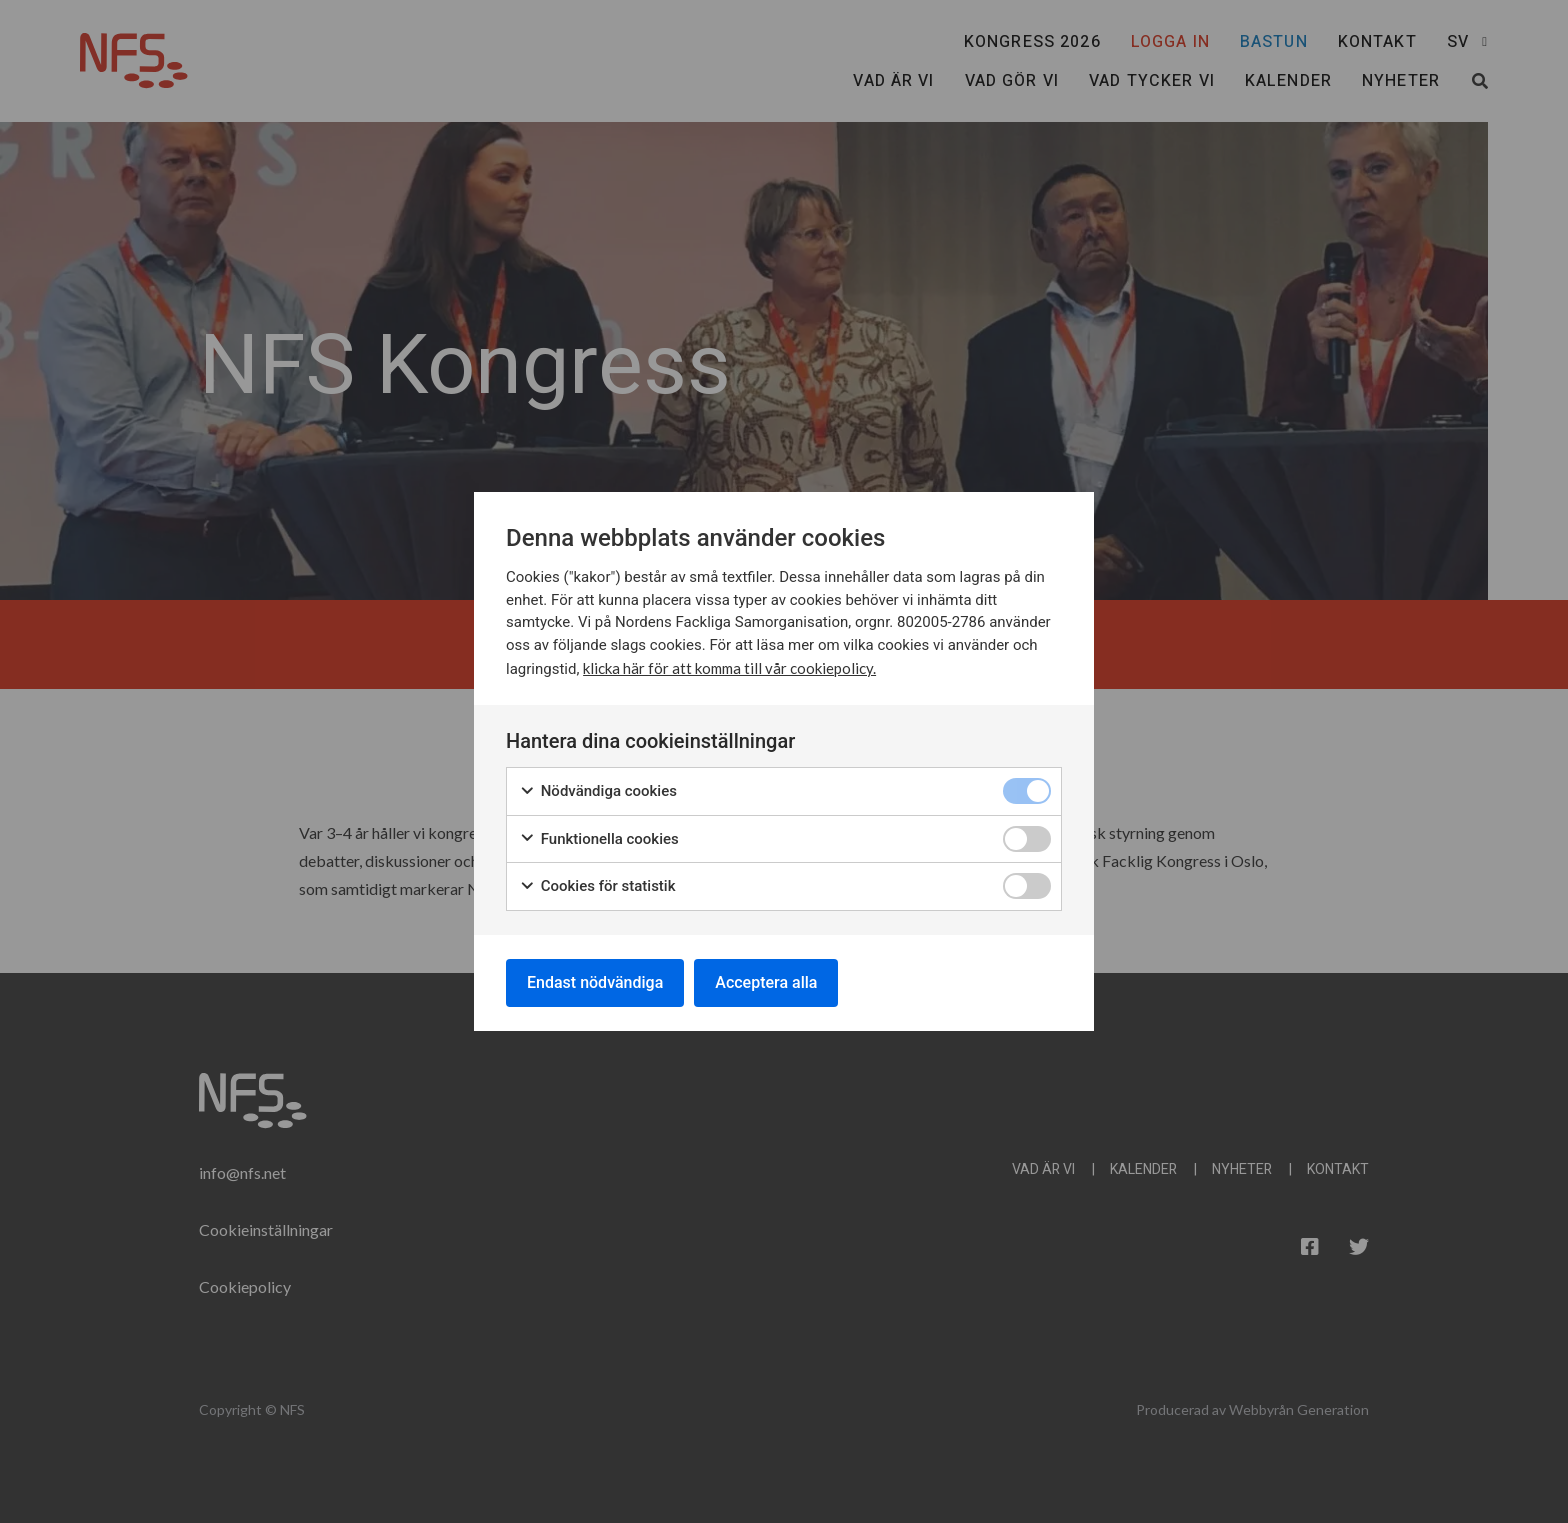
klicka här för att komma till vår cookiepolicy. (729, 668)
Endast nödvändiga (595, 982)
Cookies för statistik (597, 886)
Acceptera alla (766, 982)
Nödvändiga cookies (598, 791)
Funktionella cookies (599, 839)
